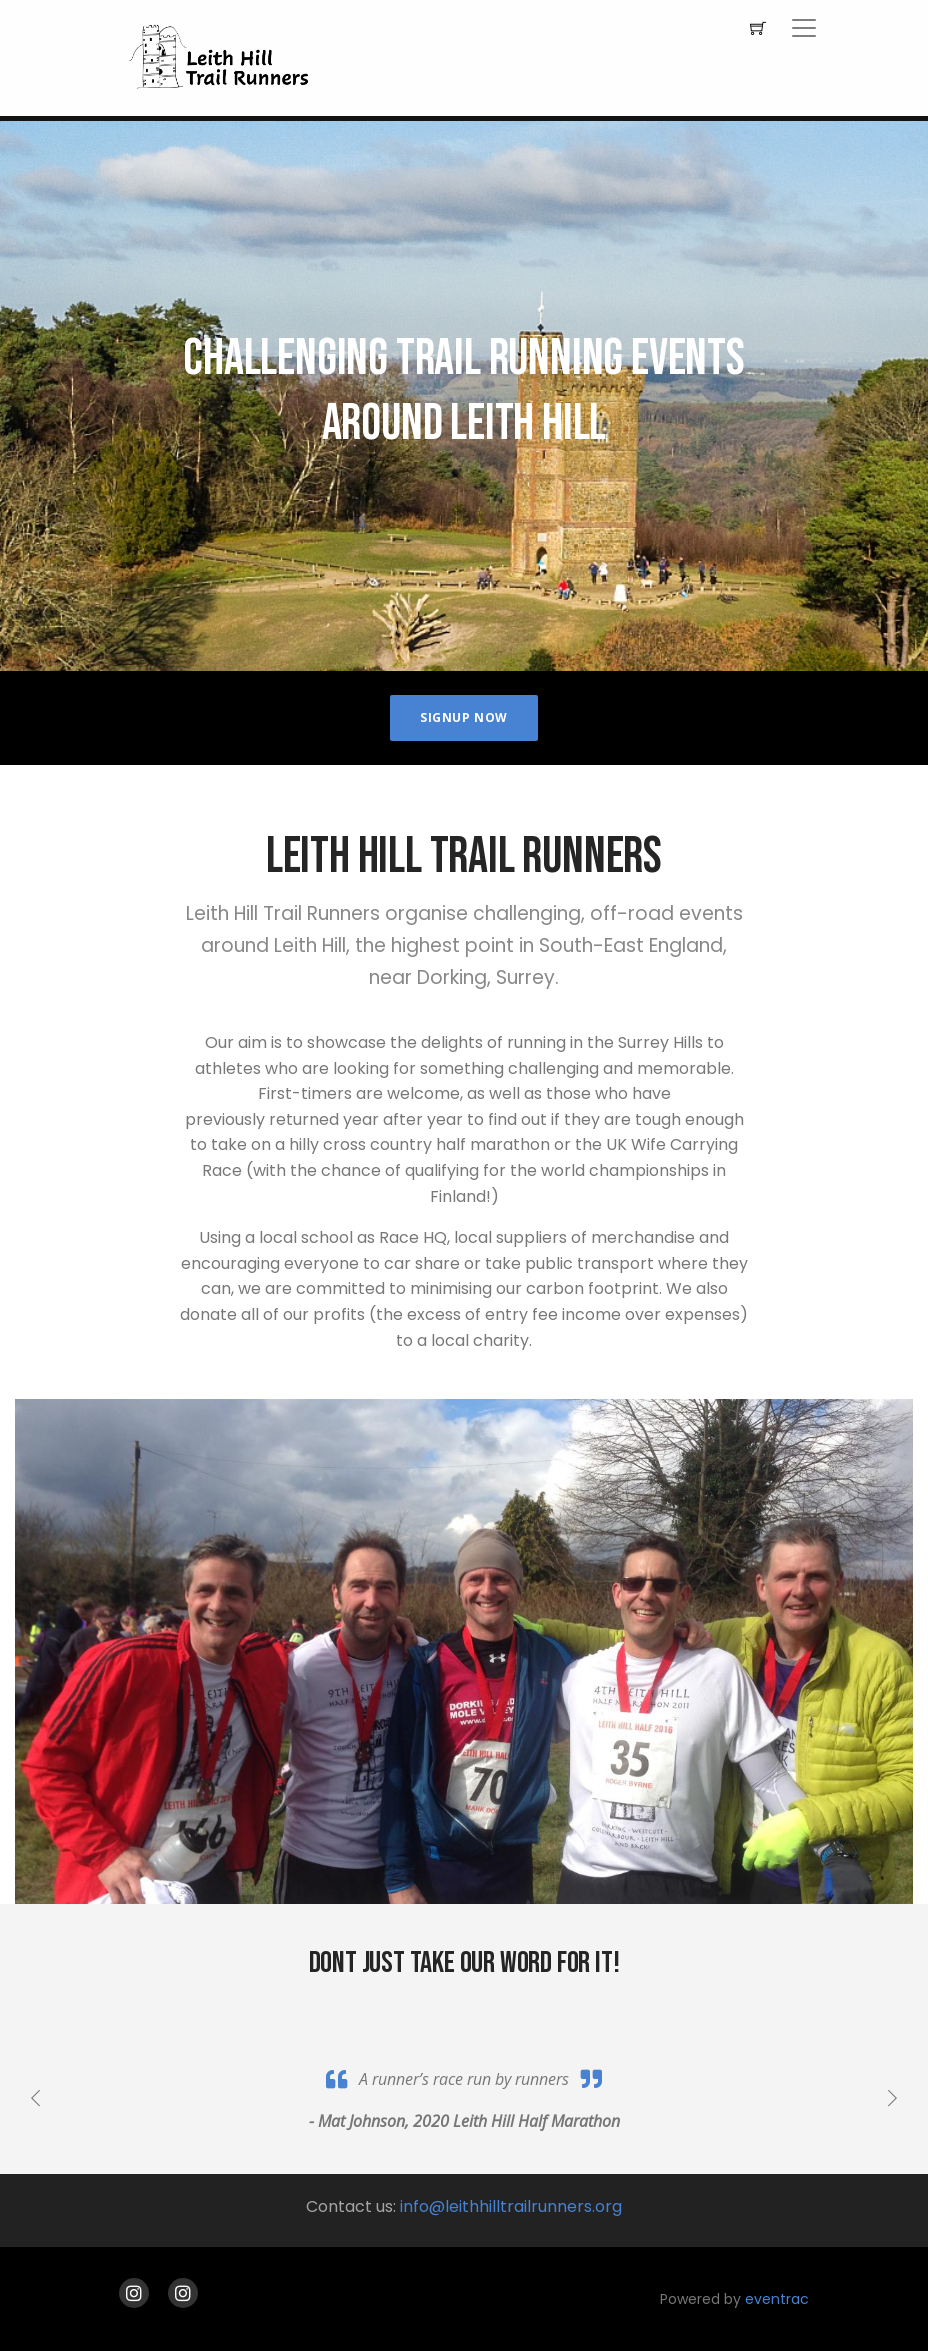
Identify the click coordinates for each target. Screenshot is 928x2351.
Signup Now (464, 717)
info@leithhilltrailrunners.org (511, 2206)
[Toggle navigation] (804, 28)
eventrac (777, 2299)
